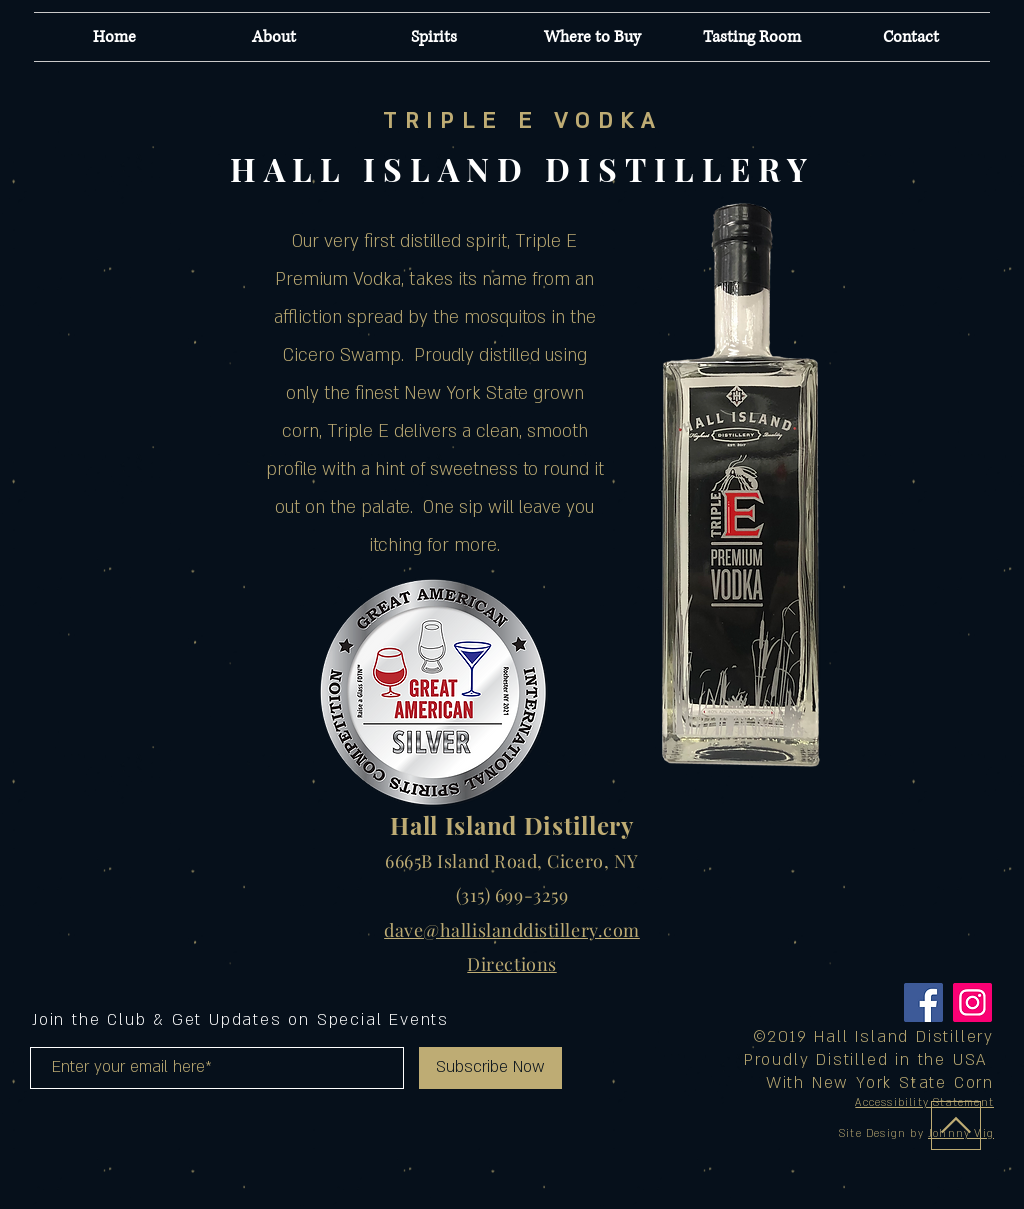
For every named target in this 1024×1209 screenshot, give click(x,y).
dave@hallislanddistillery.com (512, 930)
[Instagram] (972, 1002)
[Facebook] (923, 1002)
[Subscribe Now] (490, 1068)
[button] (433, 37)
